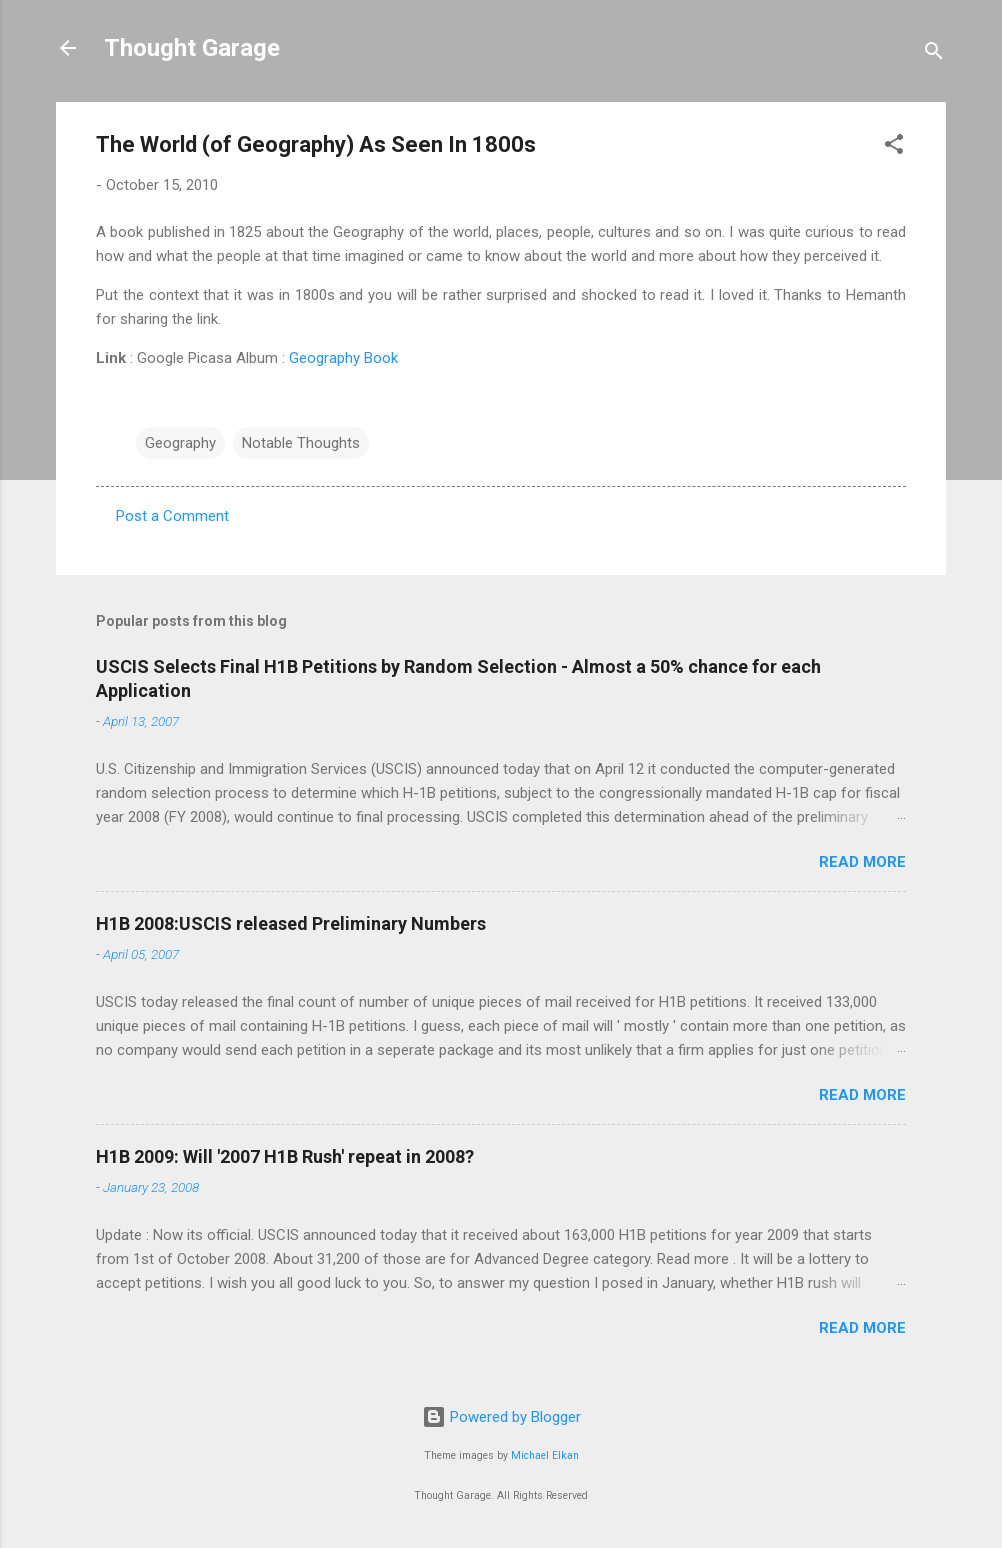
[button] (894, 147)
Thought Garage (192, 48)
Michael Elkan (545, 1455)
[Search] (934, 54)
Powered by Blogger (501, 1417)
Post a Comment (172, 516)
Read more (862, 862)
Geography (180, 443)
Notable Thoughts (301, 443)
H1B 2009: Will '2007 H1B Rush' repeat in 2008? (285, 1156)
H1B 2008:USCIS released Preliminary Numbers (291, 923)
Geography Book (343, 358)
